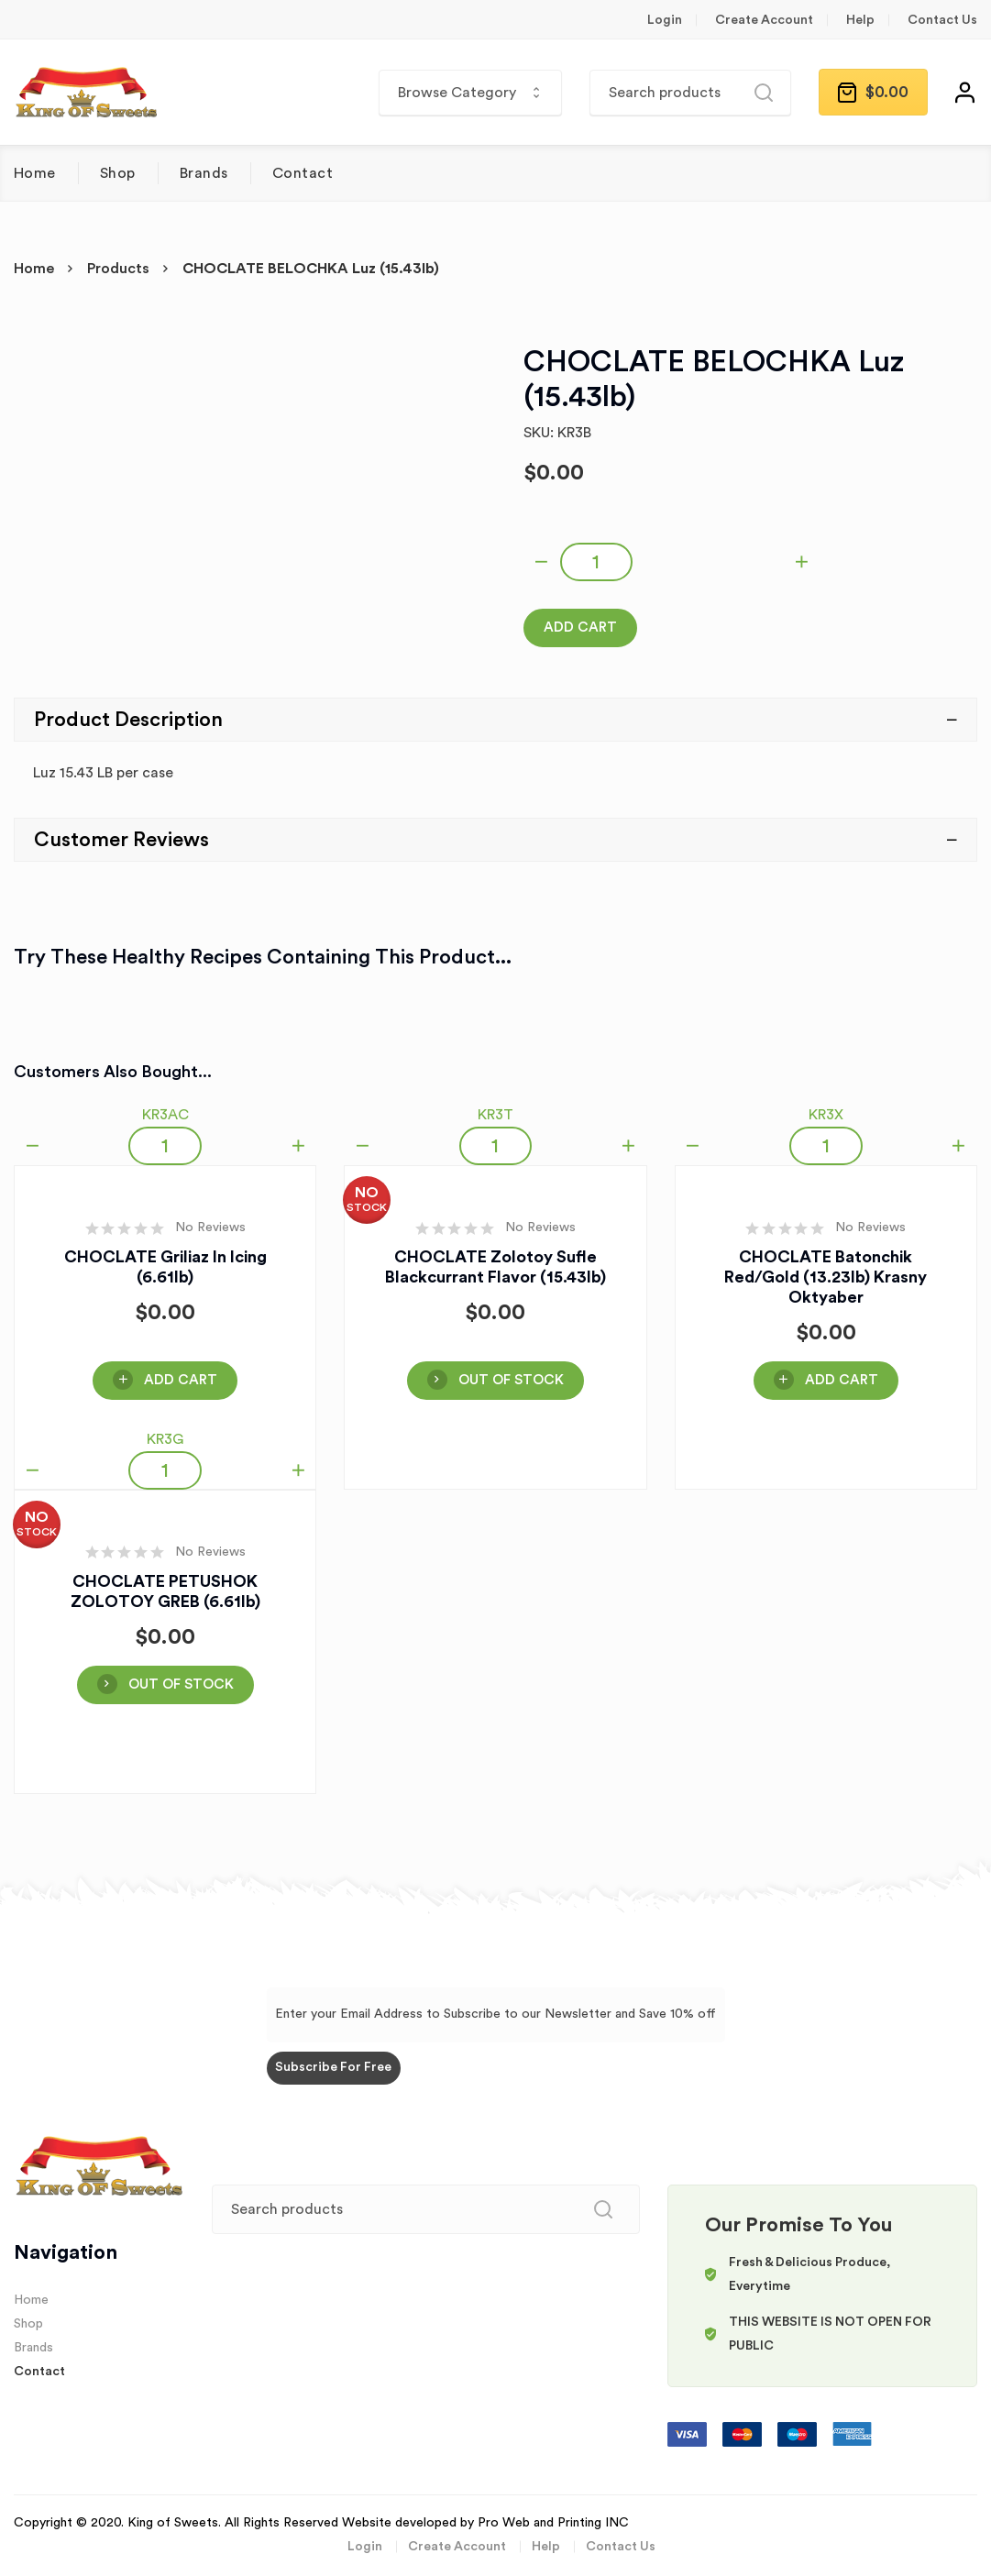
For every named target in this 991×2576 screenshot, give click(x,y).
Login (664, 20)
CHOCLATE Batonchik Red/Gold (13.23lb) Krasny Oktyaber (825, 1277)
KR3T (495, 1114)
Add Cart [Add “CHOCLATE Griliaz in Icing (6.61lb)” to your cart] (180, 1380)
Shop (118, 173)
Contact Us (942, 20)
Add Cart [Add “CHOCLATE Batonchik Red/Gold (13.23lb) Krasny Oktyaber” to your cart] (841, 1380)
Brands (204, 173)
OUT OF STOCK (511, 1380)
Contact (302, 173)
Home (35, 173)
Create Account (764, 20)
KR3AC (165, 1114)
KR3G (165, 1439)
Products (118, 268)
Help (860, 20)
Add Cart (580, 627)
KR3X (826, 1114)
